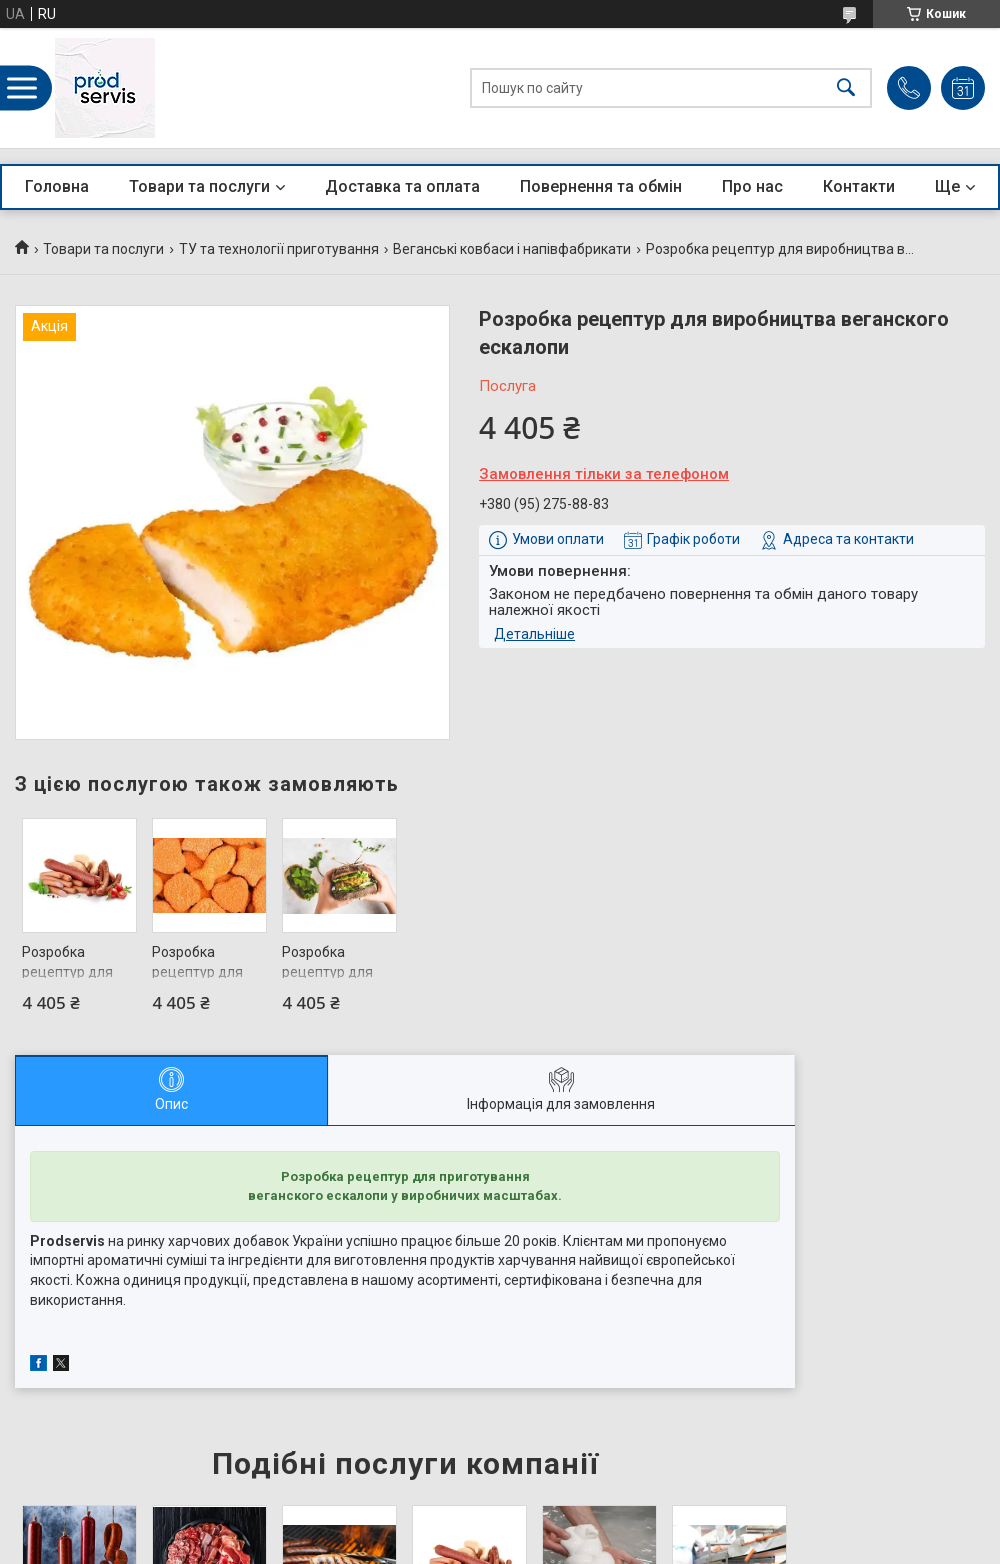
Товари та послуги (199, 186)
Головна (57, 186)
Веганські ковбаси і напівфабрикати (512, 249)
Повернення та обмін (601, 186)
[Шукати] (846, 88)
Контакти (859, 186)
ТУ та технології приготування (279, 249)
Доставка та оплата (402, 186)
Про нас (752, 186)
